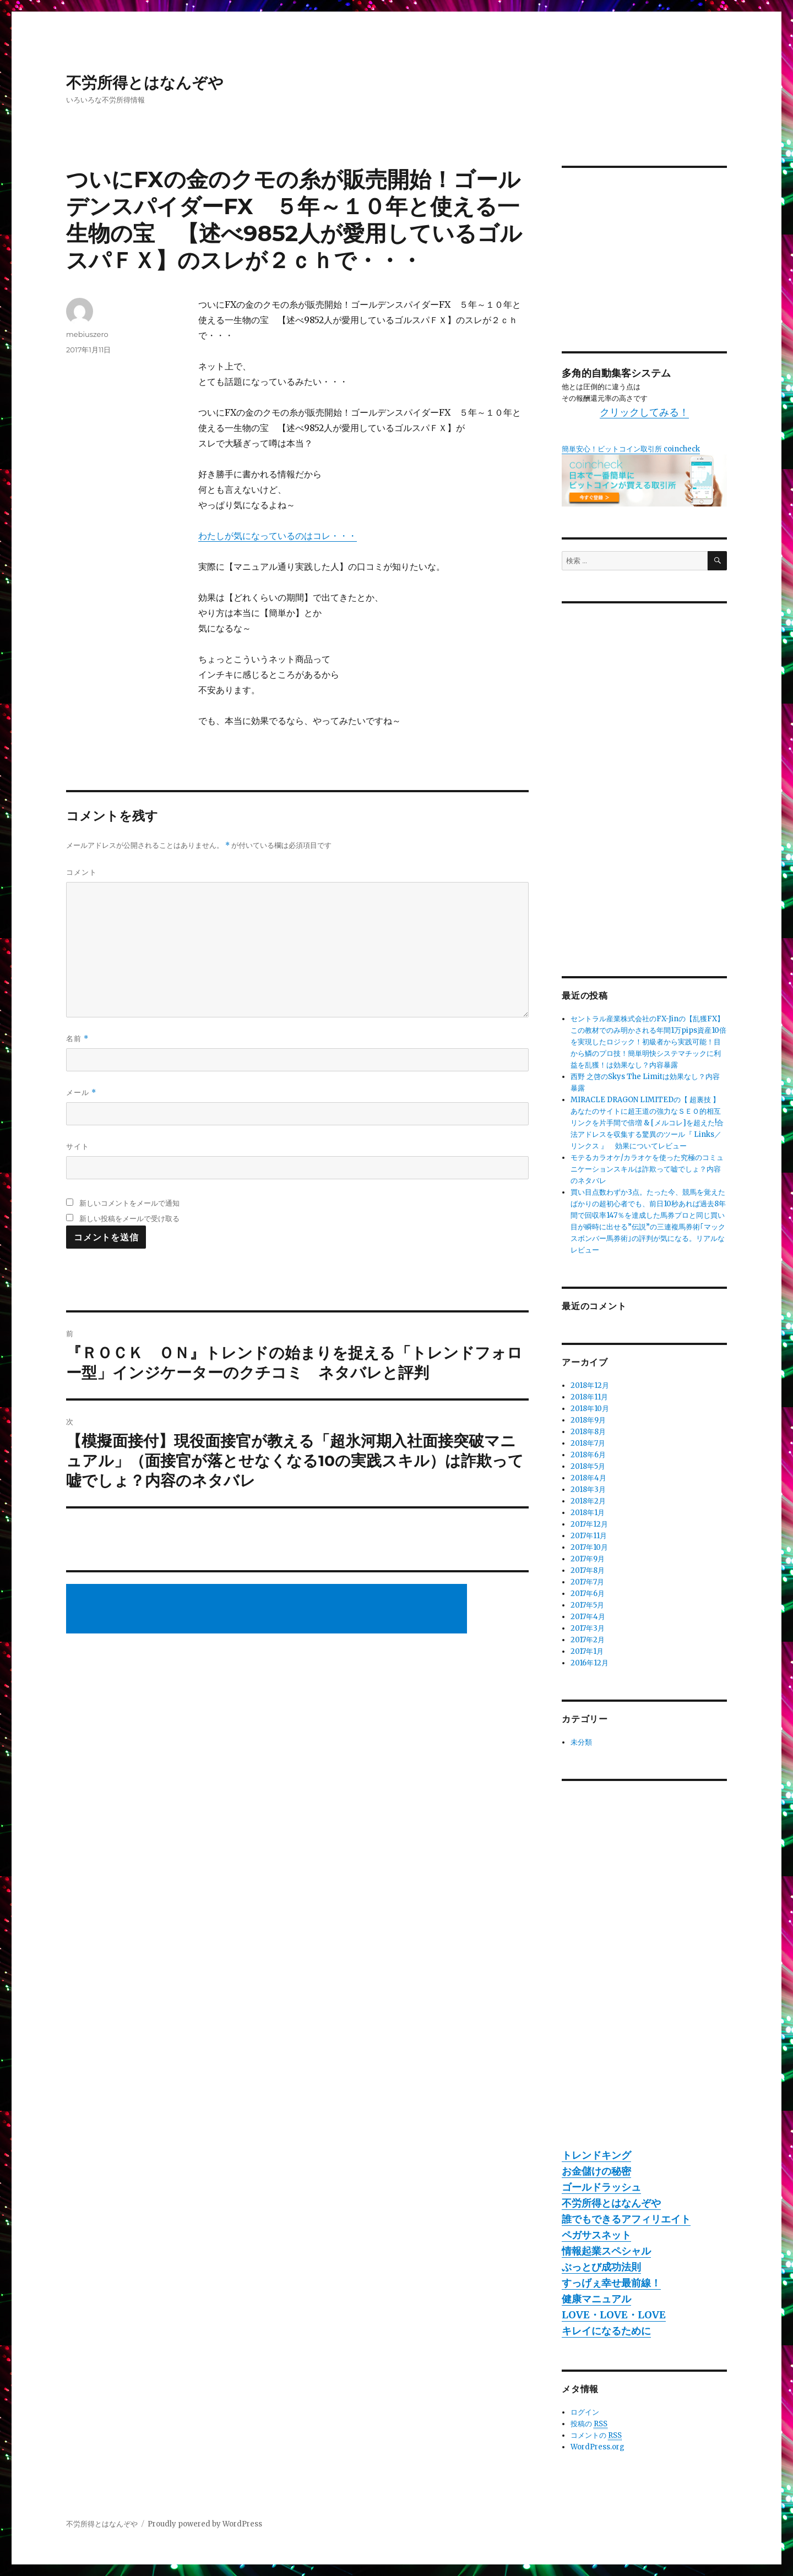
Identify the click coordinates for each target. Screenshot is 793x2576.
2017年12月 (589, 1524)
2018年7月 (588, 1443)
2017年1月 (587, 1651)
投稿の (589, 2424)
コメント (81, 872)
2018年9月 (588, 1420)
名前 (77, 1038)
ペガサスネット (596, 2235)
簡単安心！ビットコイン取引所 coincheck (631, 449)
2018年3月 (588, 1489)
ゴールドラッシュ (601, 2187)
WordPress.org (597, 2447)
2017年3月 (588, 1628)
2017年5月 (587, 1605)
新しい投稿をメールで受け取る (129, 1218)
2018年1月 (588, 1512)
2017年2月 (588, 1639)
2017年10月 (589, 1547)
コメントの (596, 2436)
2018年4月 (588, 1478)
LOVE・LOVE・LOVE (614, 2314)
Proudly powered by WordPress (205, 2524)
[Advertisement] (268, 1610)
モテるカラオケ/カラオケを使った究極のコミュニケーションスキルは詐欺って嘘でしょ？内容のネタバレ (647, 1169)
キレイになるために (606, 2330)
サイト (77, 1146)
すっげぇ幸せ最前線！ (611, 2283)
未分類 (581, 1742)
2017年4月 (588, 1616)
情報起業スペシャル (606, 2251)
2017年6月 (588, 1593)
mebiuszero (87, 334)
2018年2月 (588, 1501)
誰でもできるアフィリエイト (626, 2219)
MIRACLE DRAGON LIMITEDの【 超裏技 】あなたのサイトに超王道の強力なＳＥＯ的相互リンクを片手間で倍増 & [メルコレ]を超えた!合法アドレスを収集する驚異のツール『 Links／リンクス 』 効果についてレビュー (647, 1123)
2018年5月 (588, 1466)
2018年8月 (588, 1431)
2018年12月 (590, 1385)
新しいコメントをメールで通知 (129, 1203)
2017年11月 (589, 1535)
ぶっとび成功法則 (601, 2267)
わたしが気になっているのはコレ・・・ (277, 535)
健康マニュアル (596, 2298)
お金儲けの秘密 (596, 2171)
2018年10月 (590, 1408)
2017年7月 (587, 1582)
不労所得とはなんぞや (145, 82)
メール (81, 1092)
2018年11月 (589, 1397)
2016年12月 (590, 1663)
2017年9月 (588, 1559)
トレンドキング (596, 2155)
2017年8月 (588, 1570)
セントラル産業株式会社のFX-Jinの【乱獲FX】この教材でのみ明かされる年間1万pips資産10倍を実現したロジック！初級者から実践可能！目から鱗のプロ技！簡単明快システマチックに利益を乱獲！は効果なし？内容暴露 (648, 1042)
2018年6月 (588, 1454)
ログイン (585, 2412)
